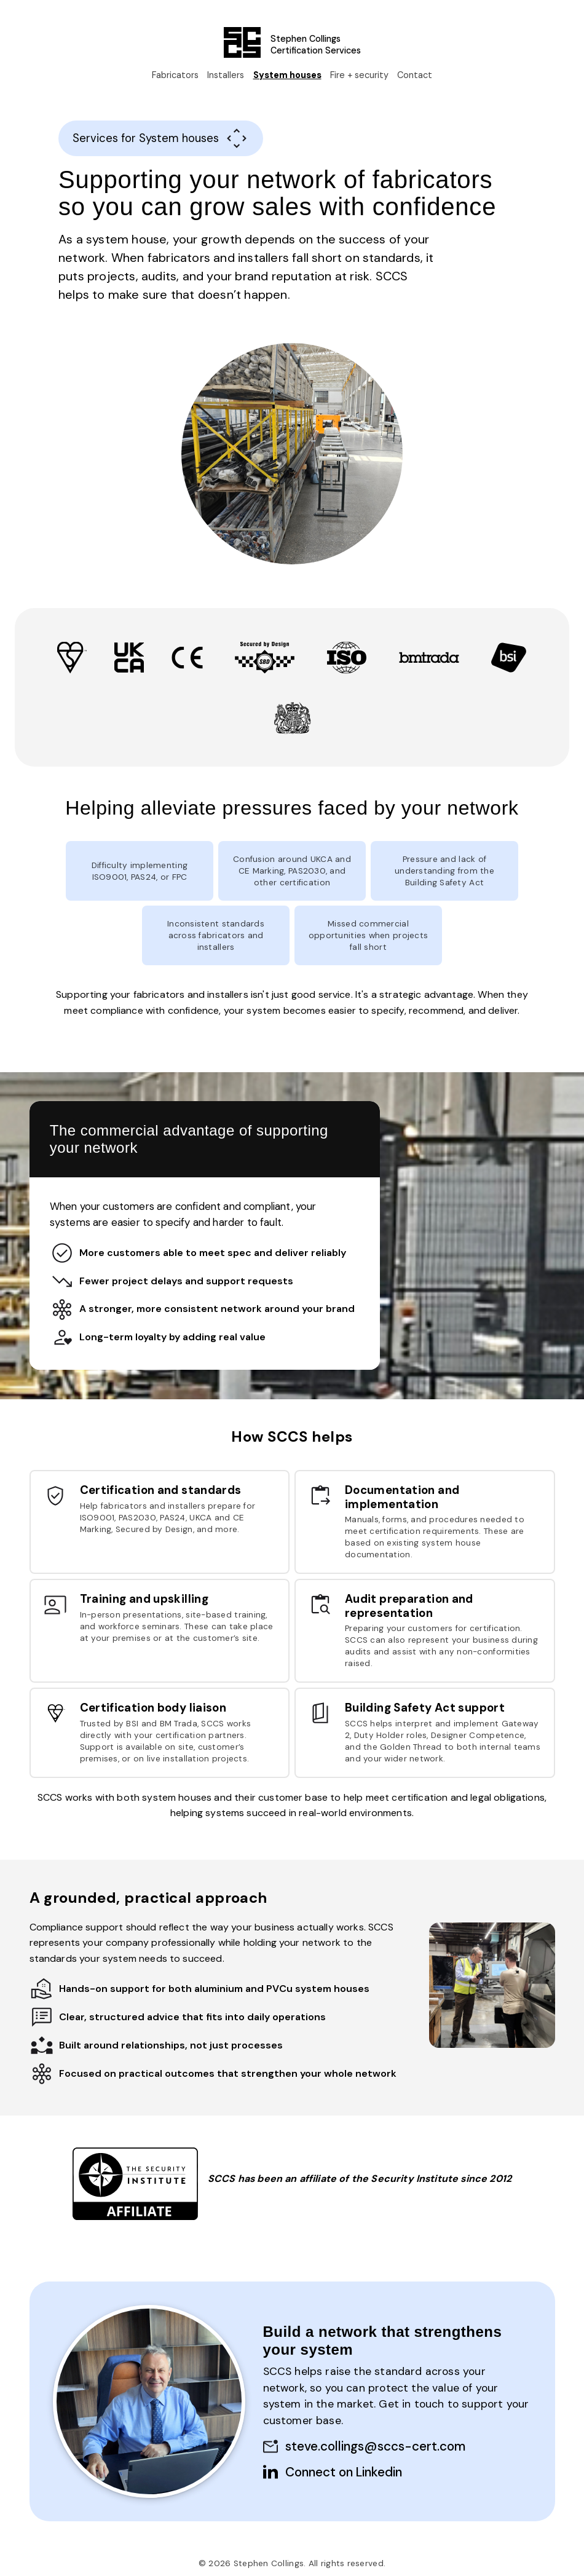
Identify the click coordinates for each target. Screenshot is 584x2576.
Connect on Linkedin (343, 2472)
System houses (287, 76)
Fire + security (359, 76)
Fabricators (175, 76)
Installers (225, 76)
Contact (414, 76)
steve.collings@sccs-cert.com (375, 2446)
